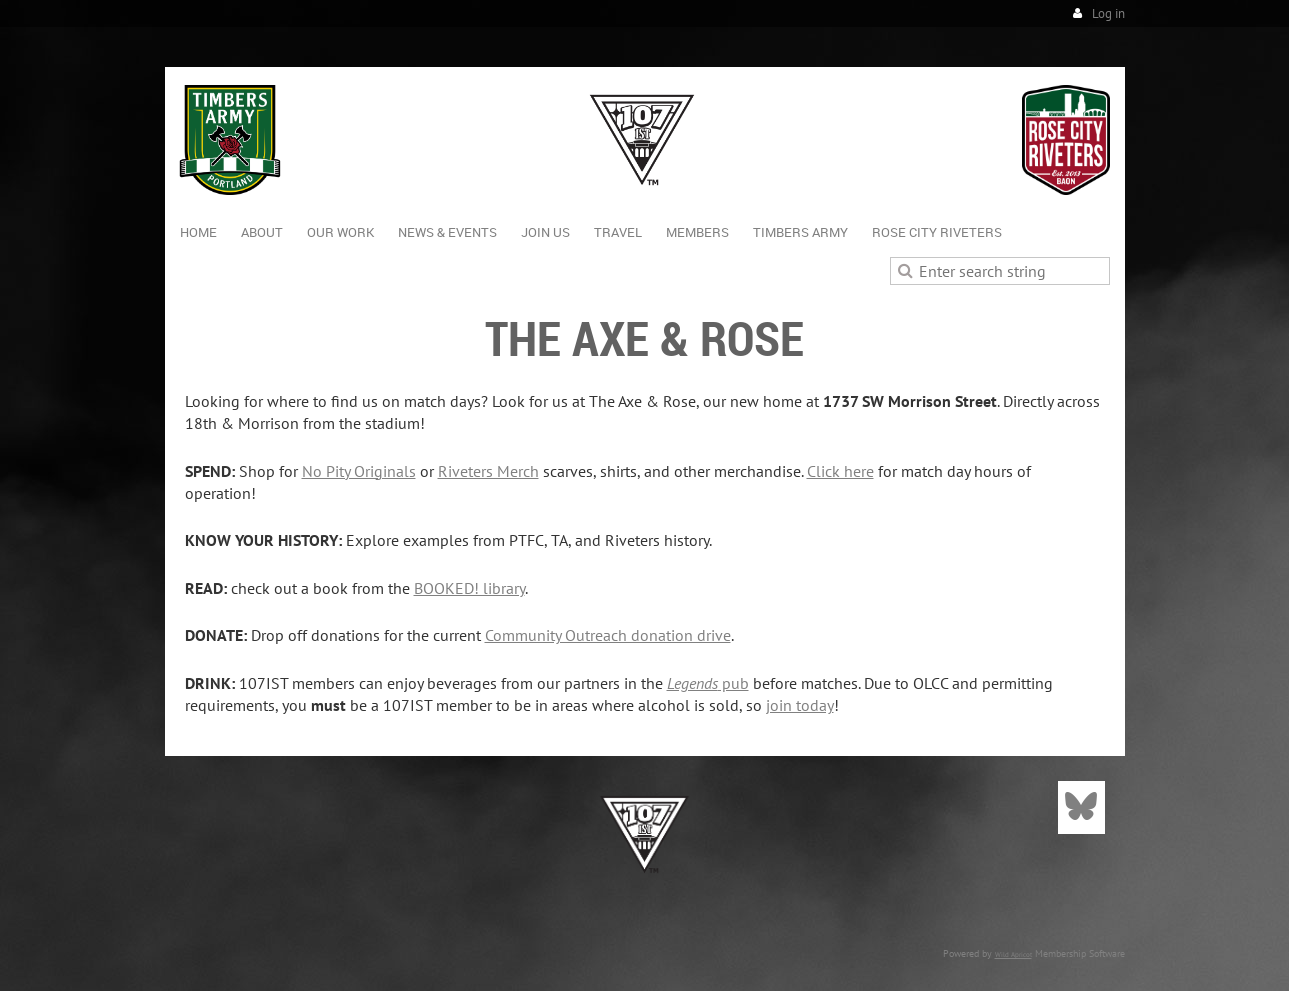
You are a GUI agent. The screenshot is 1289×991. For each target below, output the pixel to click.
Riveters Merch (488, 471)
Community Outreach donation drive (608, 635)
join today (800, 705)
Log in (1108, 13)
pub (708, 683)
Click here (840, 471)
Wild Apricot (1013, 954)
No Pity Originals (359, 471)
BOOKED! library (469, 588)
